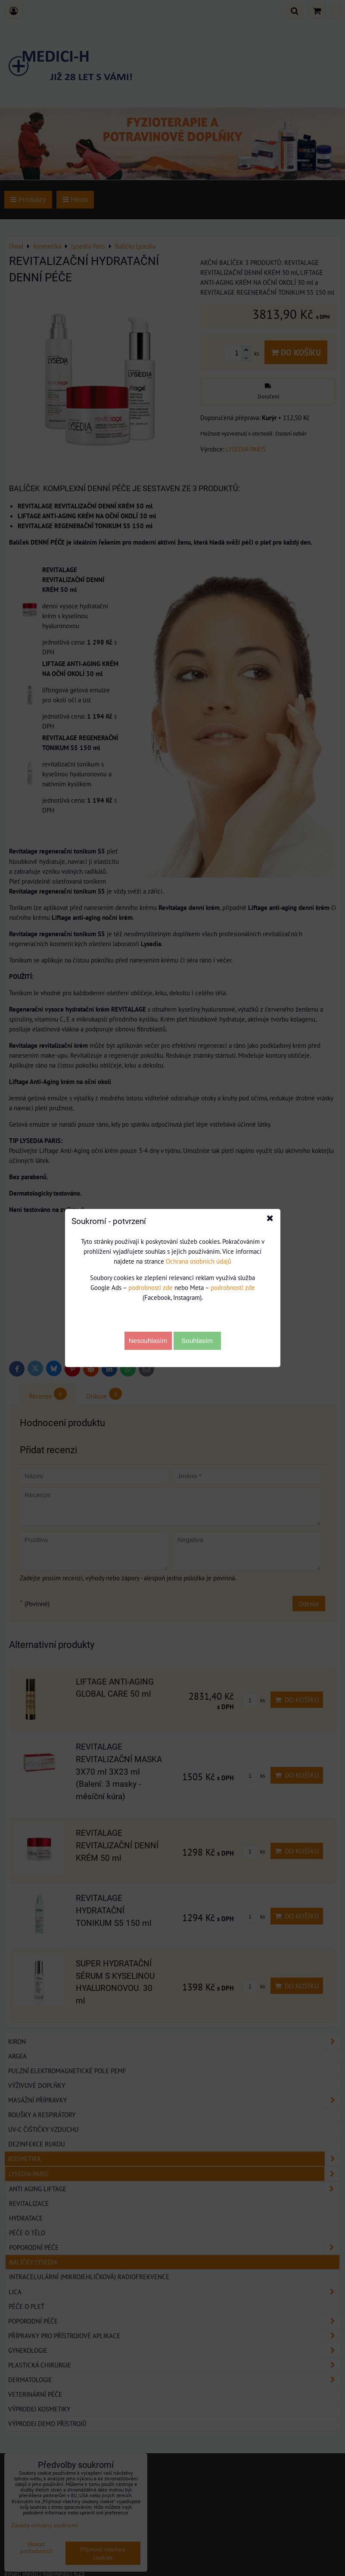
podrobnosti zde (150, 1287)
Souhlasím (197, 1340)
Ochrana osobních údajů (198, 1261)
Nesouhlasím (148, 1340)
